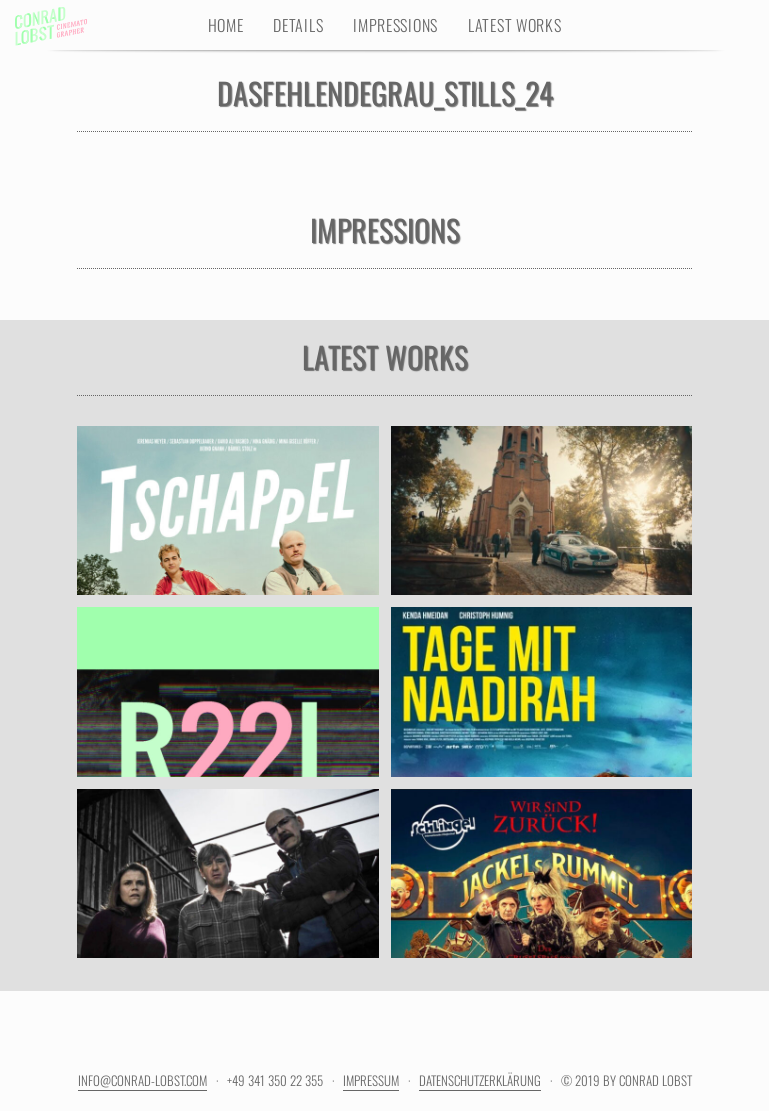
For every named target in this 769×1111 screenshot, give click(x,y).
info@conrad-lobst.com (142, 1080)
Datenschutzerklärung (480, 1080)
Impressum (371, 1080)
